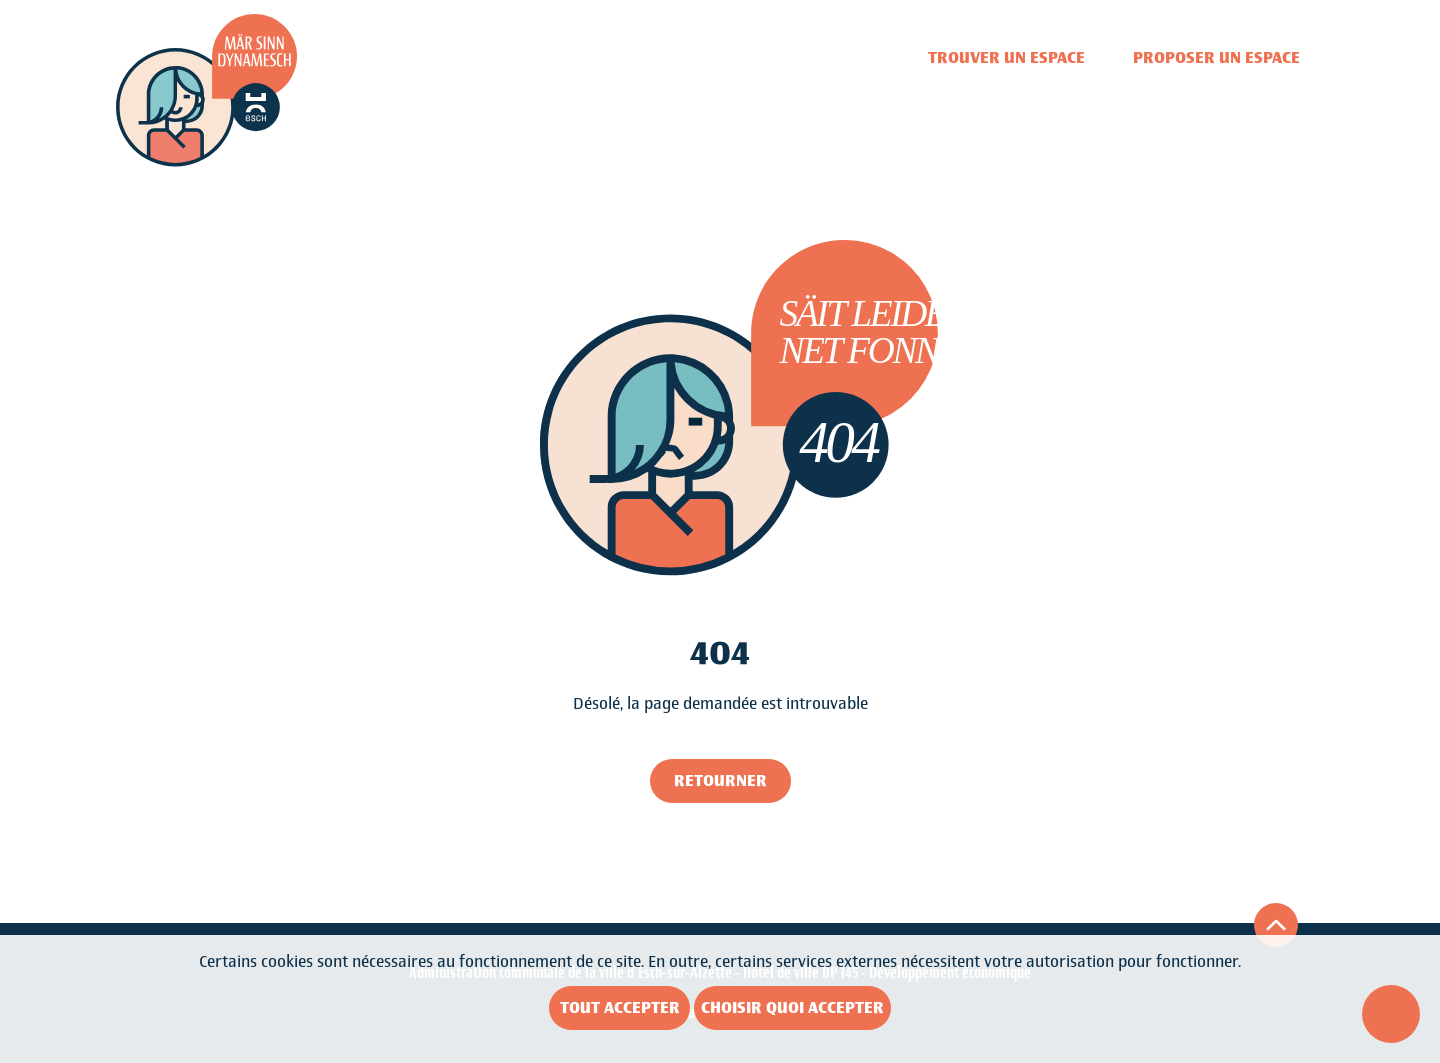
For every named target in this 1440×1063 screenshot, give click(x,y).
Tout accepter (620, 1007)
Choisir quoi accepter (792, 1007)
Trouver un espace (1006, 57)
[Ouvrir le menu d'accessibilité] (1391, 1014)
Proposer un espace (1216, 57)
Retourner (720, 780)
